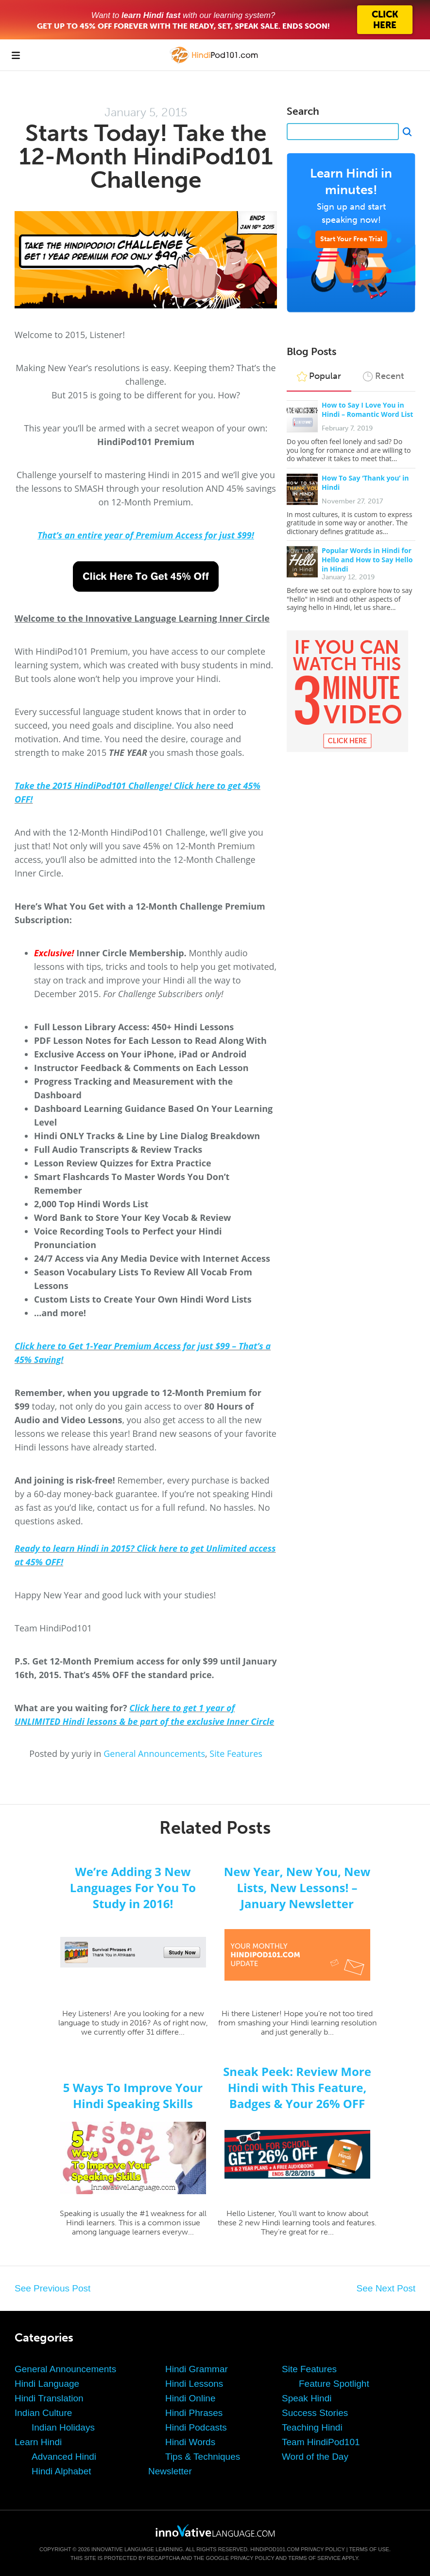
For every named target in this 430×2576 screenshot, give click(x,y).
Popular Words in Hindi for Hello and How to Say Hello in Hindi (367, 559)
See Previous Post (52, 2288)
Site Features (235, 1753)
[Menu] (15, 55)
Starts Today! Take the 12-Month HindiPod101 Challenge (146, 156)
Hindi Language (47, 2384)
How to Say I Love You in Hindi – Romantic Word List (367, 409)
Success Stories (315, 2413)
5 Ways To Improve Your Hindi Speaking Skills (133, 2095)
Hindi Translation (49, 2398)
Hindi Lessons (194, 2384)
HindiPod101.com (274, 2549)
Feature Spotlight (334, 2384)
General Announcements (154, 1753)
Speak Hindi (306, 2398)
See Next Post (386, 2288)
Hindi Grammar (196, 2369)
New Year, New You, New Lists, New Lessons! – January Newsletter (297, 1887)
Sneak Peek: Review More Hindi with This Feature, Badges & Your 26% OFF (297, 2087)
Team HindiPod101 (321, 2442)
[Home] (215, 62)
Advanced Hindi (64, 2456)
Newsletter (170, 2471)
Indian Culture (43, 2413)
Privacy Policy (322, 2549)
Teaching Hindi (312, 2427)
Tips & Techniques (202, 2456)
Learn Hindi (38, 2442)
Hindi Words (190, 2442)
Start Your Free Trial (351, 239)
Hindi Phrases (194, 2413)
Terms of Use (369, 2549)
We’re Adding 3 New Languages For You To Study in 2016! (133, 1887)
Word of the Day (315, 2456)
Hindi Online (190, 2398)
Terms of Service (314, 2558)
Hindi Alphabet (61, 2471)
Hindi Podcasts (196, 2427)
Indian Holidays (63, 2427)
